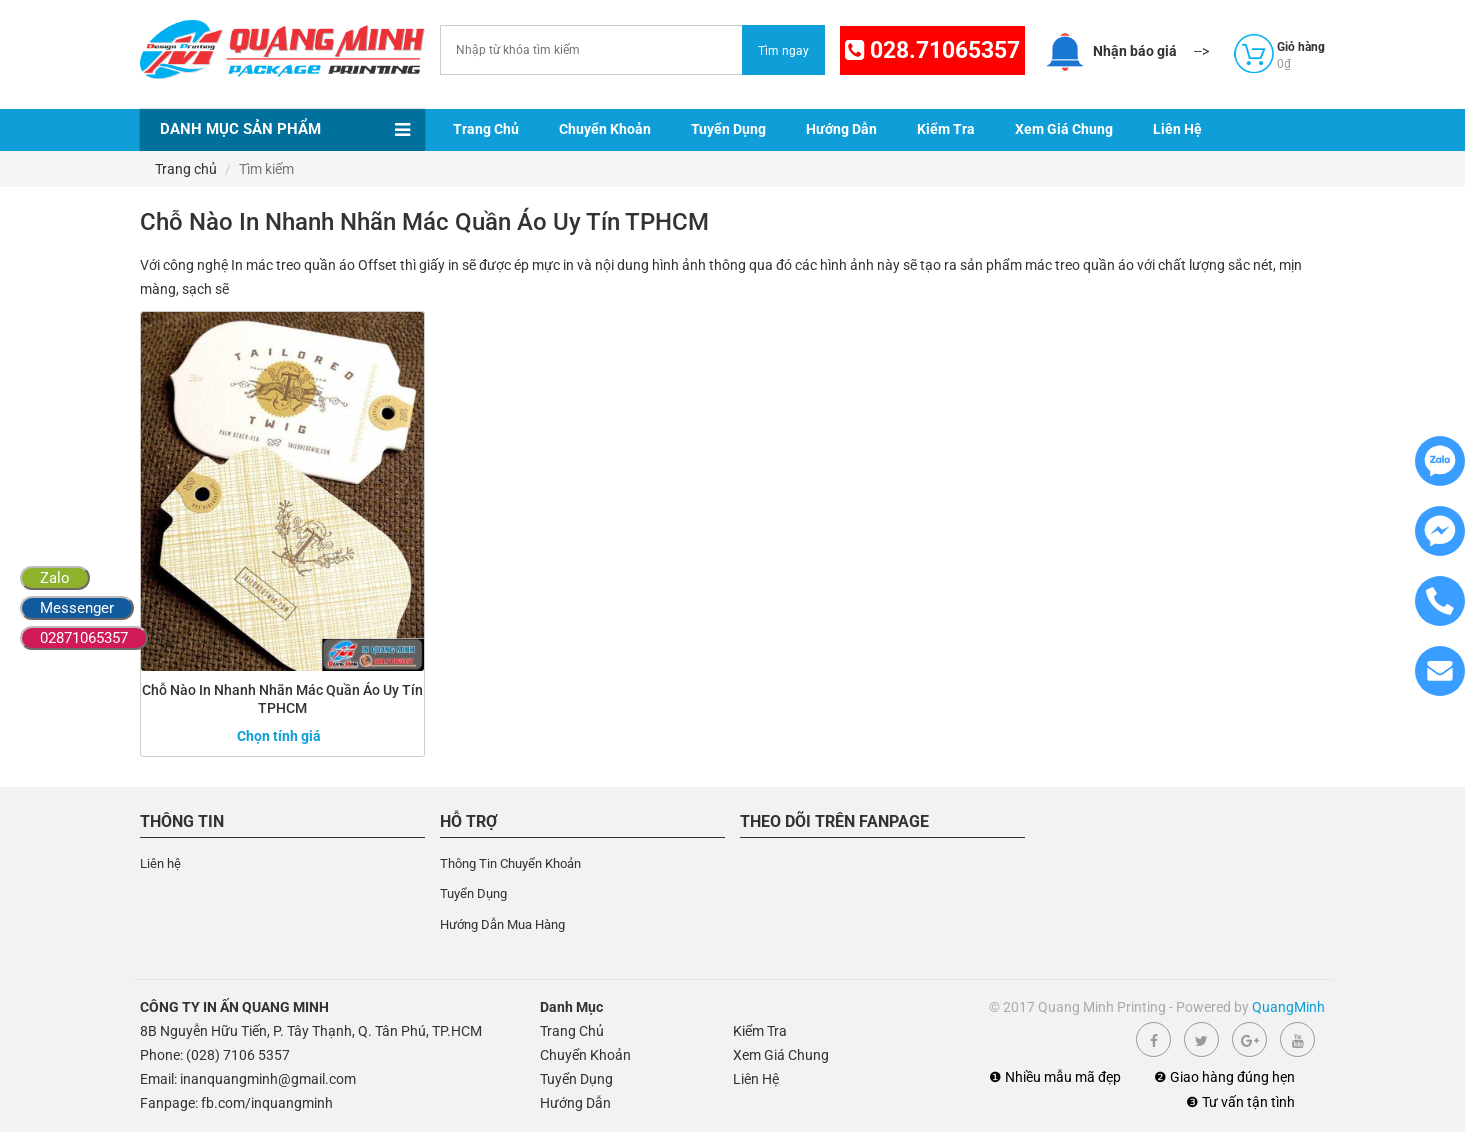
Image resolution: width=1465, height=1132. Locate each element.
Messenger (77, 608)
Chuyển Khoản (605, 129)
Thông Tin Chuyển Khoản (510, 863)
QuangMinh (1288, 1007)
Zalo (55, 578)
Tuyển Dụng (728, 129)
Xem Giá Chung (1064, 129)
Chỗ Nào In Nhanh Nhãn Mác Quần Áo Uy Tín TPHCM (282, 699)
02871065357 (84, 638)
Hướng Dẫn (841, 129)
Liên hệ (160, 863)
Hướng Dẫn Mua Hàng (502, 924)
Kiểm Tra (946, 129)
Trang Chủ (486, 129)
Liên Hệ (1177, 129)
